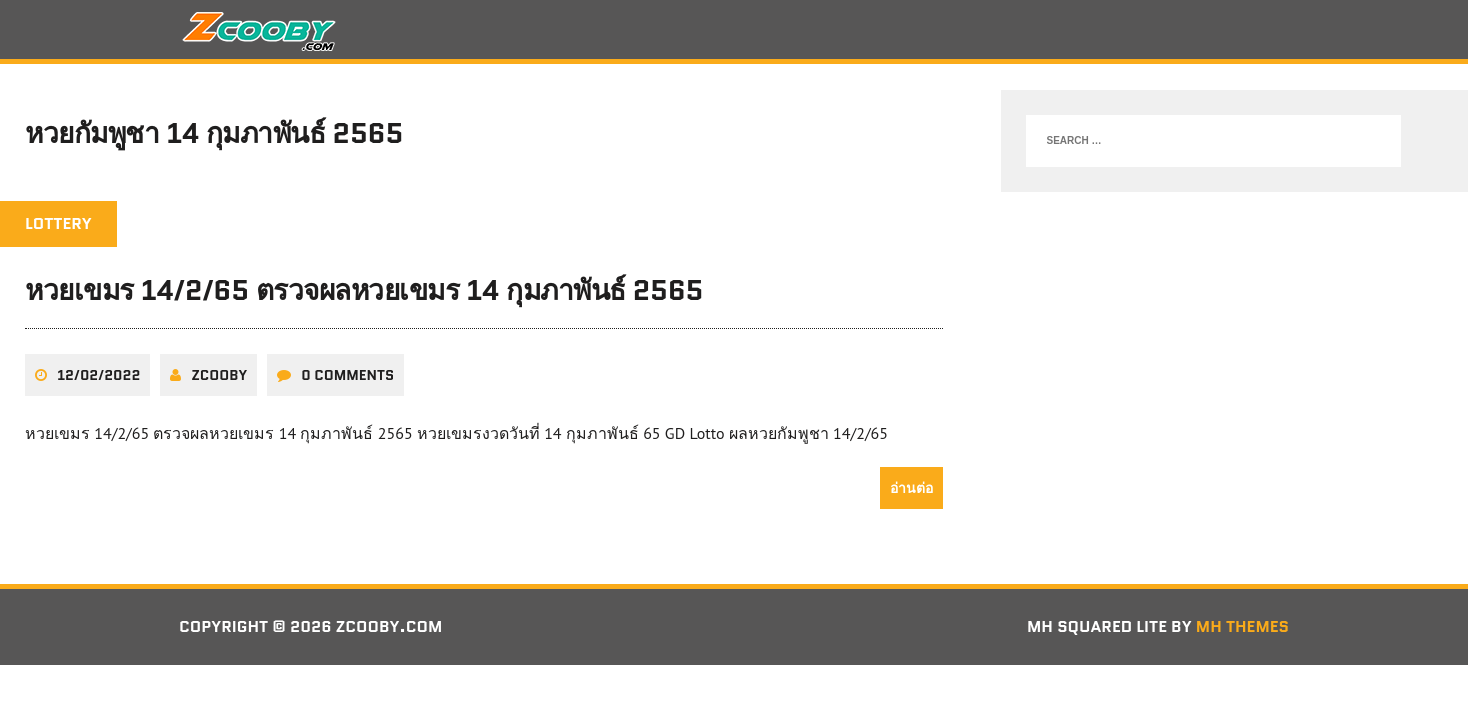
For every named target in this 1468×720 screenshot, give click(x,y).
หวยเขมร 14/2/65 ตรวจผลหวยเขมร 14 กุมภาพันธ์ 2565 (364, 290)
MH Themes (1242, 626)
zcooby (219, 375)
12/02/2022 (98, 375)
